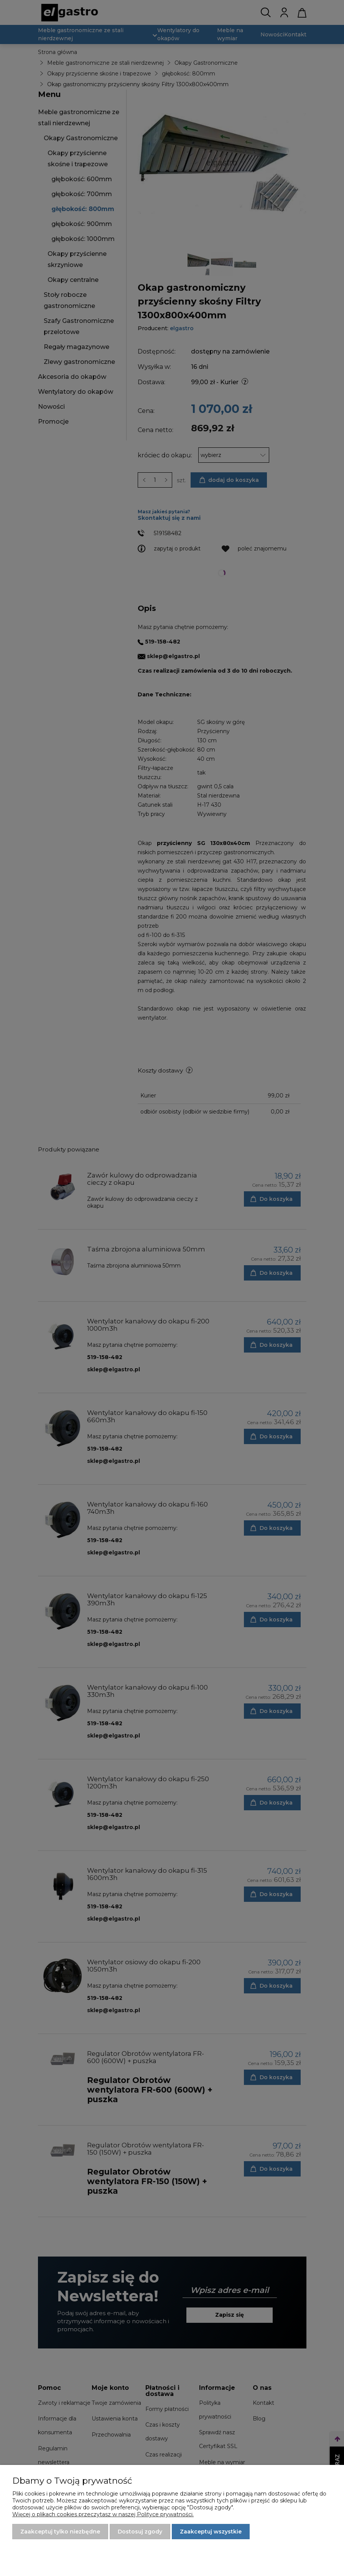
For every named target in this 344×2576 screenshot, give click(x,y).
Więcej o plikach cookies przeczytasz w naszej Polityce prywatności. (103, 2514)
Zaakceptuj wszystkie (211, 2531)
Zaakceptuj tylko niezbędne (60, 2531)
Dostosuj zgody (140, 2531)
